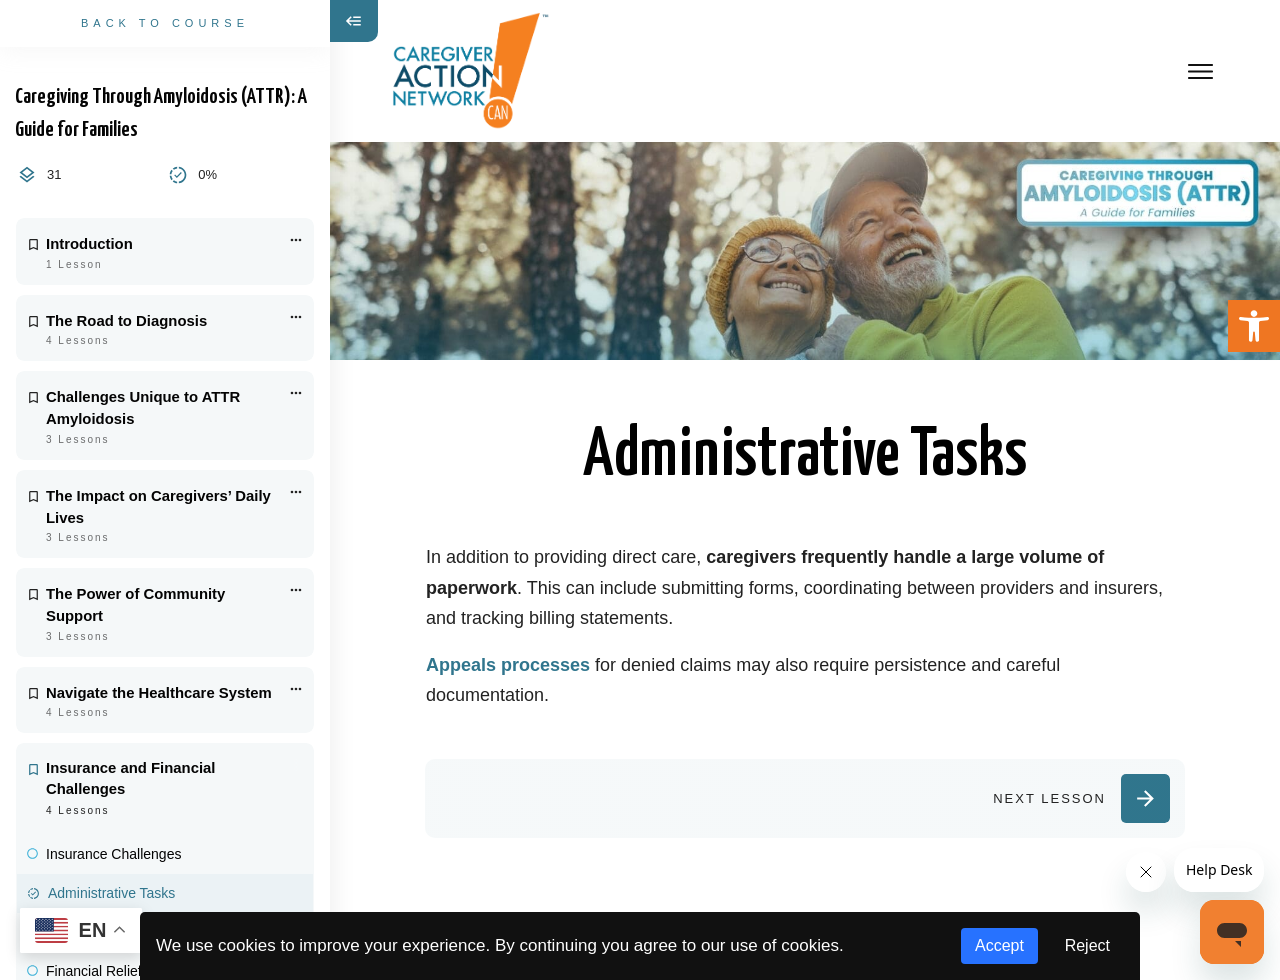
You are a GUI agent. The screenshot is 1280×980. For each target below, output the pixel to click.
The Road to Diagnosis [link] (126, 321)
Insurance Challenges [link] (113, 854)
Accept (999, 945)
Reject (1087, 945)
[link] (1254, 326)
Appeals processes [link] (508, 665)
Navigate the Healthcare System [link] (159, 693)
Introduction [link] (89, 244)
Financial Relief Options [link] (120, 971)
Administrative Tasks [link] (111, 893)
